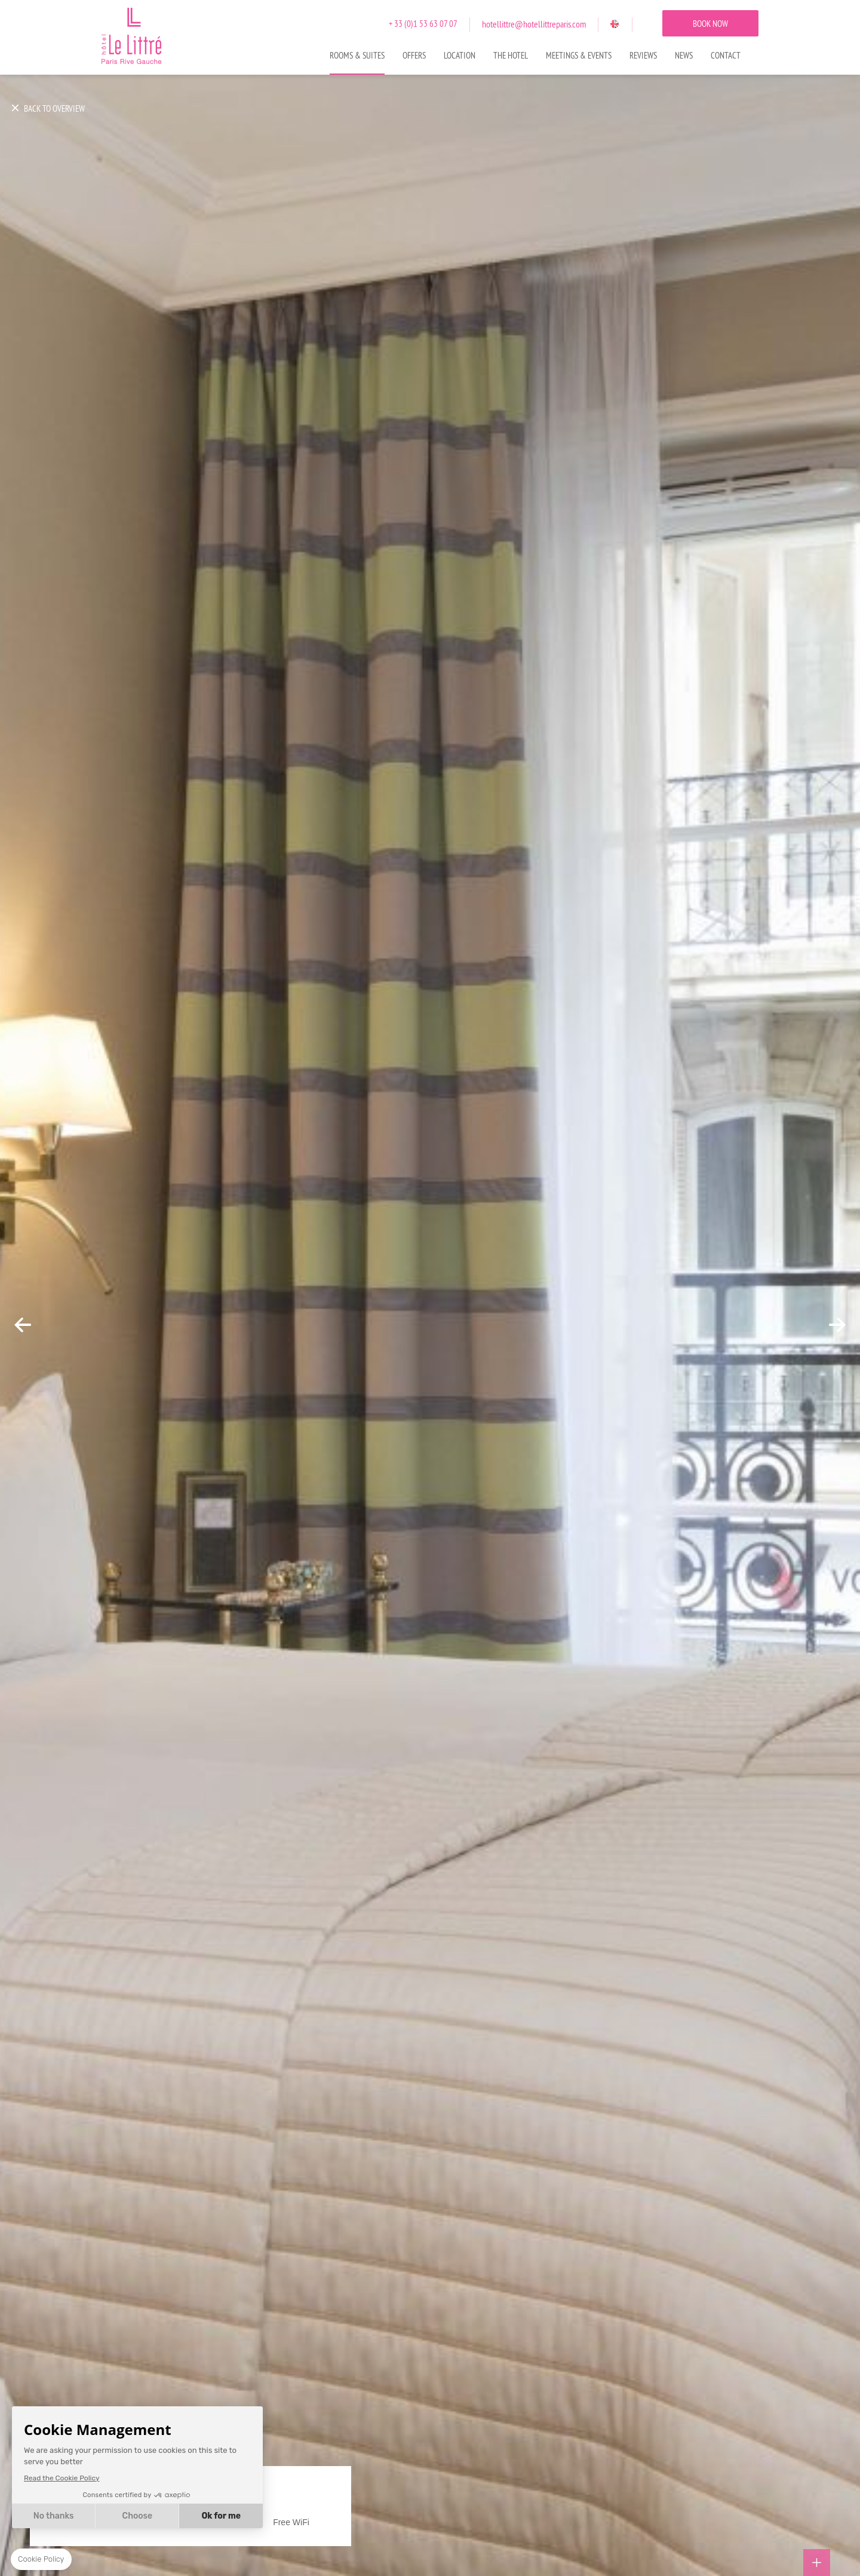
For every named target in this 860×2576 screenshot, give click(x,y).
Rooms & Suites (357, 56)
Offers (414, 56)
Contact (726, 56)
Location (459, 56)
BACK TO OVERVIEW (54, 109)
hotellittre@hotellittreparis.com (534, 24)
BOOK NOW (710, 24)
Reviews (643, 56)
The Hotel (510, 56)
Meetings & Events (579, 56)
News (684, 56)
